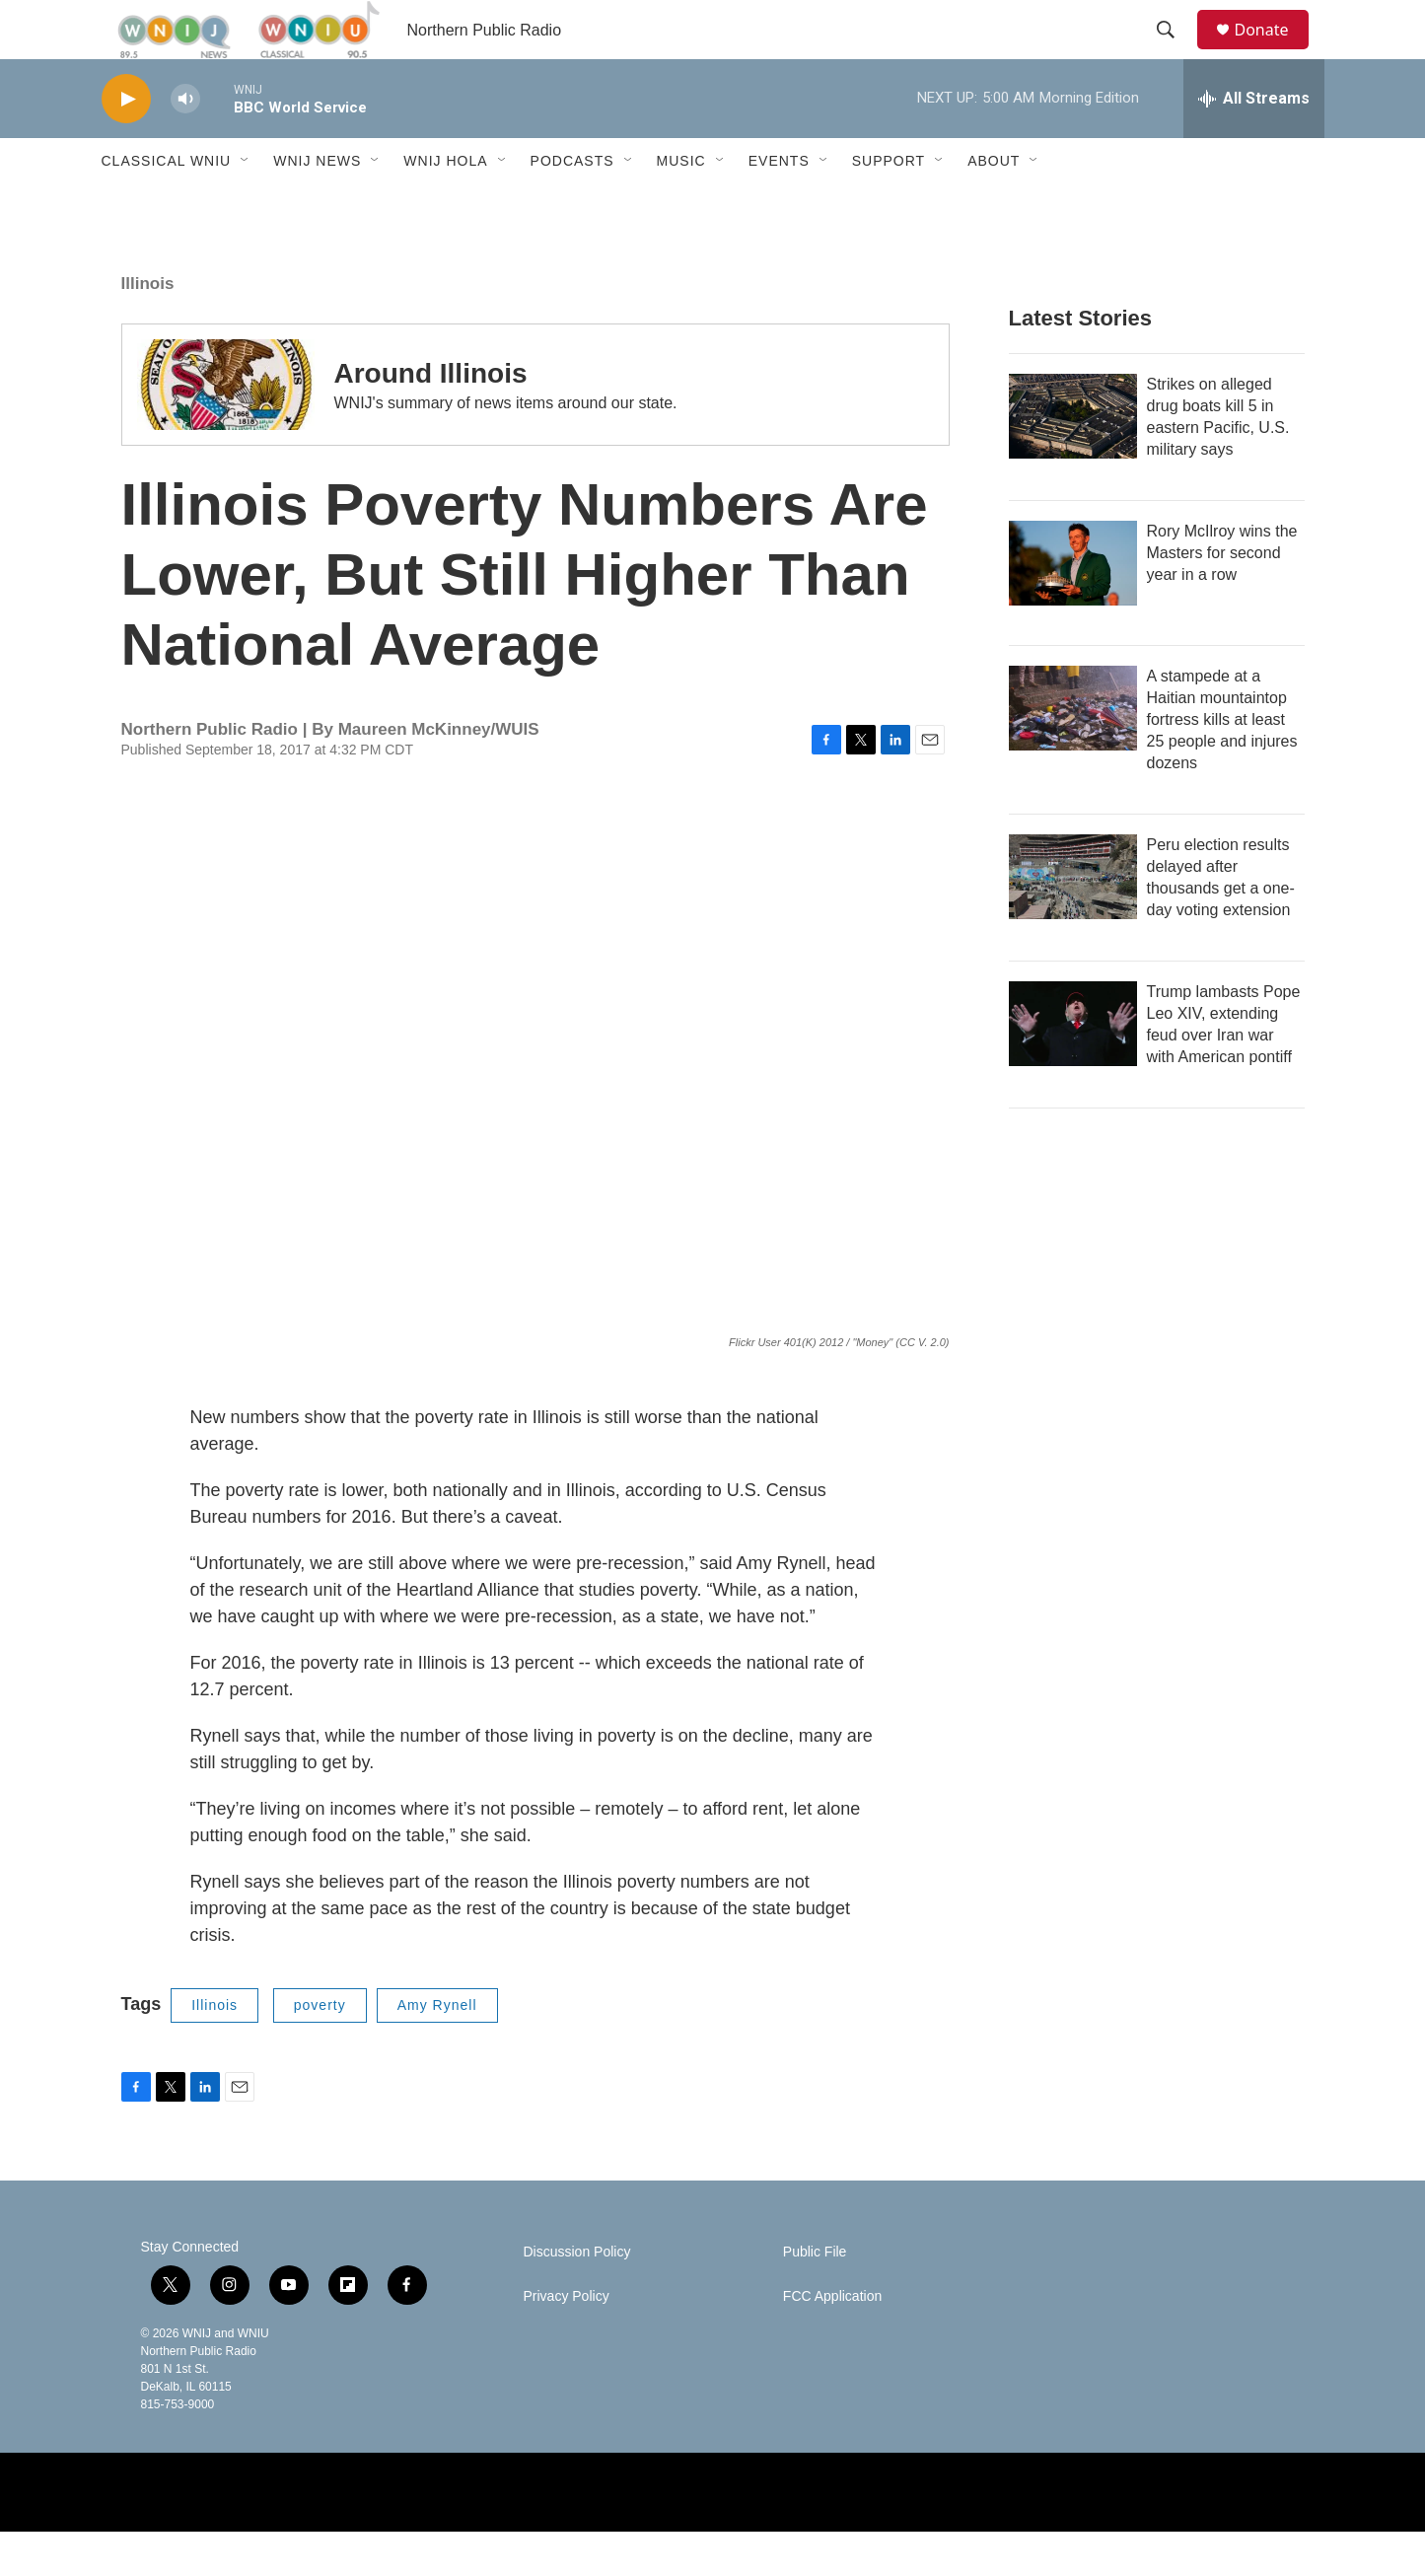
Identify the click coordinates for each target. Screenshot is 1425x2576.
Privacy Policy (566, 2340)
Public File (815, 2296)
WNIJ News (317, 205)
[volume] (185, 143)
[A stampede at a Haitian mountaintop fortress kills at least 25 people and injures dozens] (1073, 752)
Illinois (148, 328)
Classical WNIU (167, 205)
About (993, 205)
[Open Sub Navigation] (245, 205)
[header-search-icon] (1175, 52)
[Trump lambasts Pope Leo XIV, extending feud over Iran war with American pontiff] (1073, 1068)
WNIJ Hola (445, 205)
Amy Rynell (437, 2049)
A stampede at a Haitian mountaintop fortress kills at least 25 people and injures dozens (1222, 764)
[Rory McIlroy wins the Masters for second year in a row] (1073, 607)
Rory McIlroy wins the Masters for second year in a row (1222, 597)
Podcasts (572, 205)
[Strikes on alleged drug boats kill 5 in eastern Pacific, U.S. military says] (1073, 460)
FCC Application (832, 2340)
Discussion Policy (577, 2296)
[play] (126, 143)
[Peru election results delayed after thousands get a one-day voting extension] (1073, 921)
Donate (1274, 51)
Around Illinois (431, 417)
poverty (320, 2049)
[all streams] (1253, 143)
